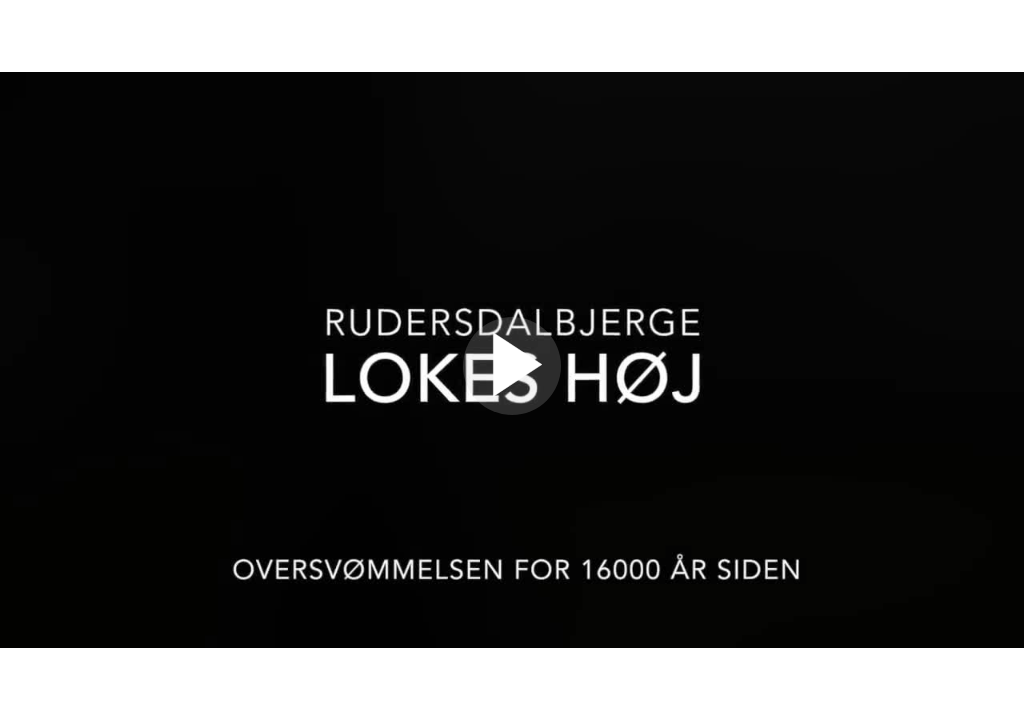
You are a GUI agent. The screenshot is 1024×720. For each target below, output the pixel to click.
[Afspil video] (512, 410)
